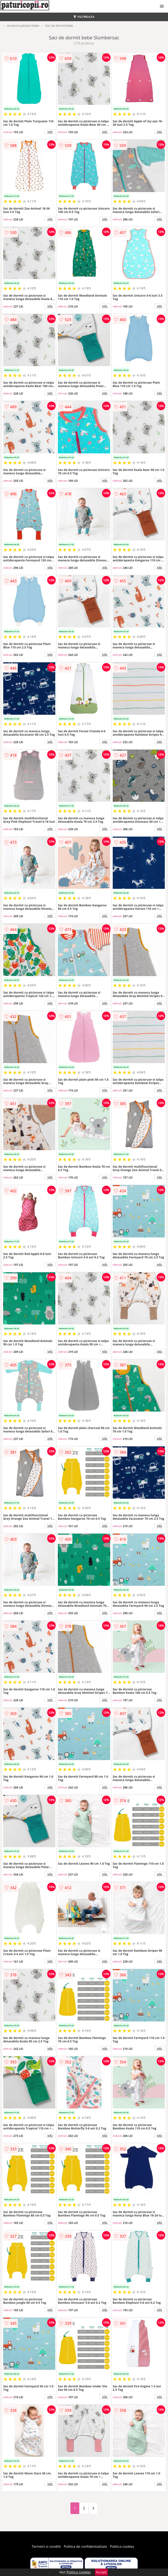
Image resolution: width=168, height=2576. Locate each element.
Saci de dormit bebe (59, 26)
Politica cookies (122, 2546)
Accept (101, 2572)
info (50, 132)
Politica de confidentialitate (85, 2546)
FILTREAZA (83, 16)
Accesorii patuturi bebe (23, 26)
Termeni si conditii (46, 2546)
